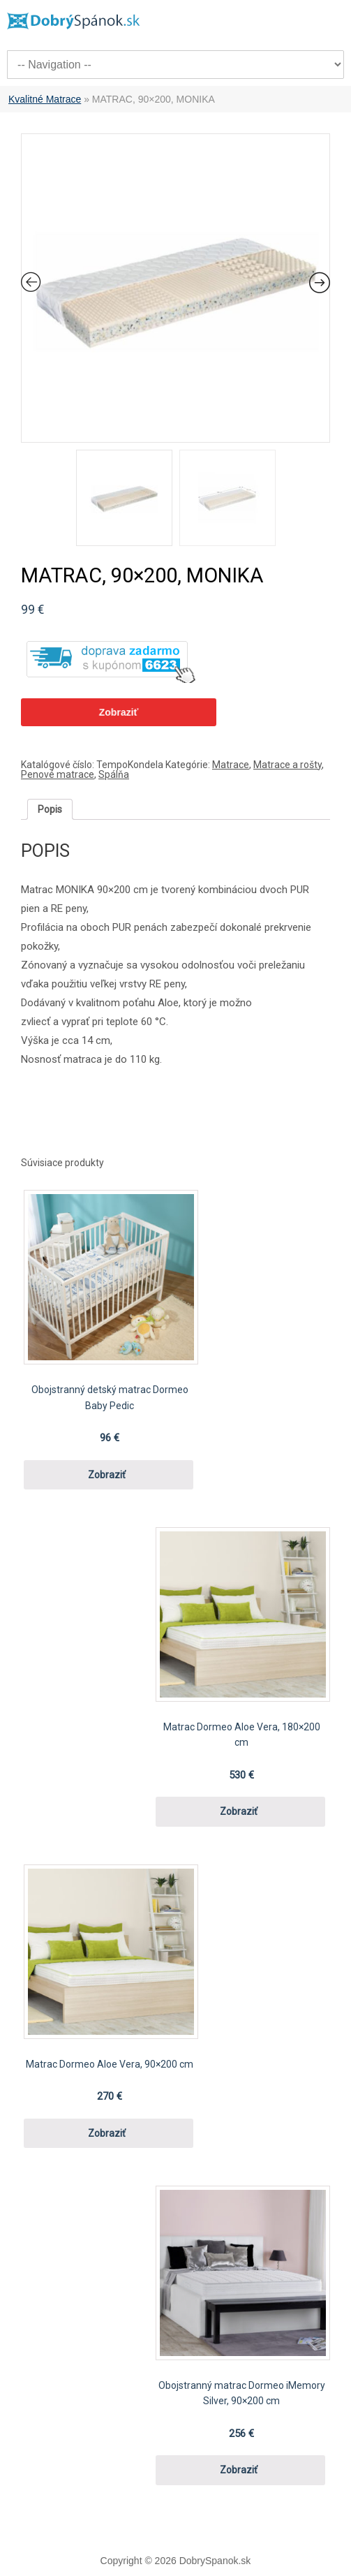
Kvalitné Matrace (44, 99)
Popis (50, 809)
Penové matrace (57, 774)
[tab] (50, 809)
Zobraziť (119, 712)
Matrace (230, 764)
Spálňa (113, 774)
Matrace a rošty (287, 764)
